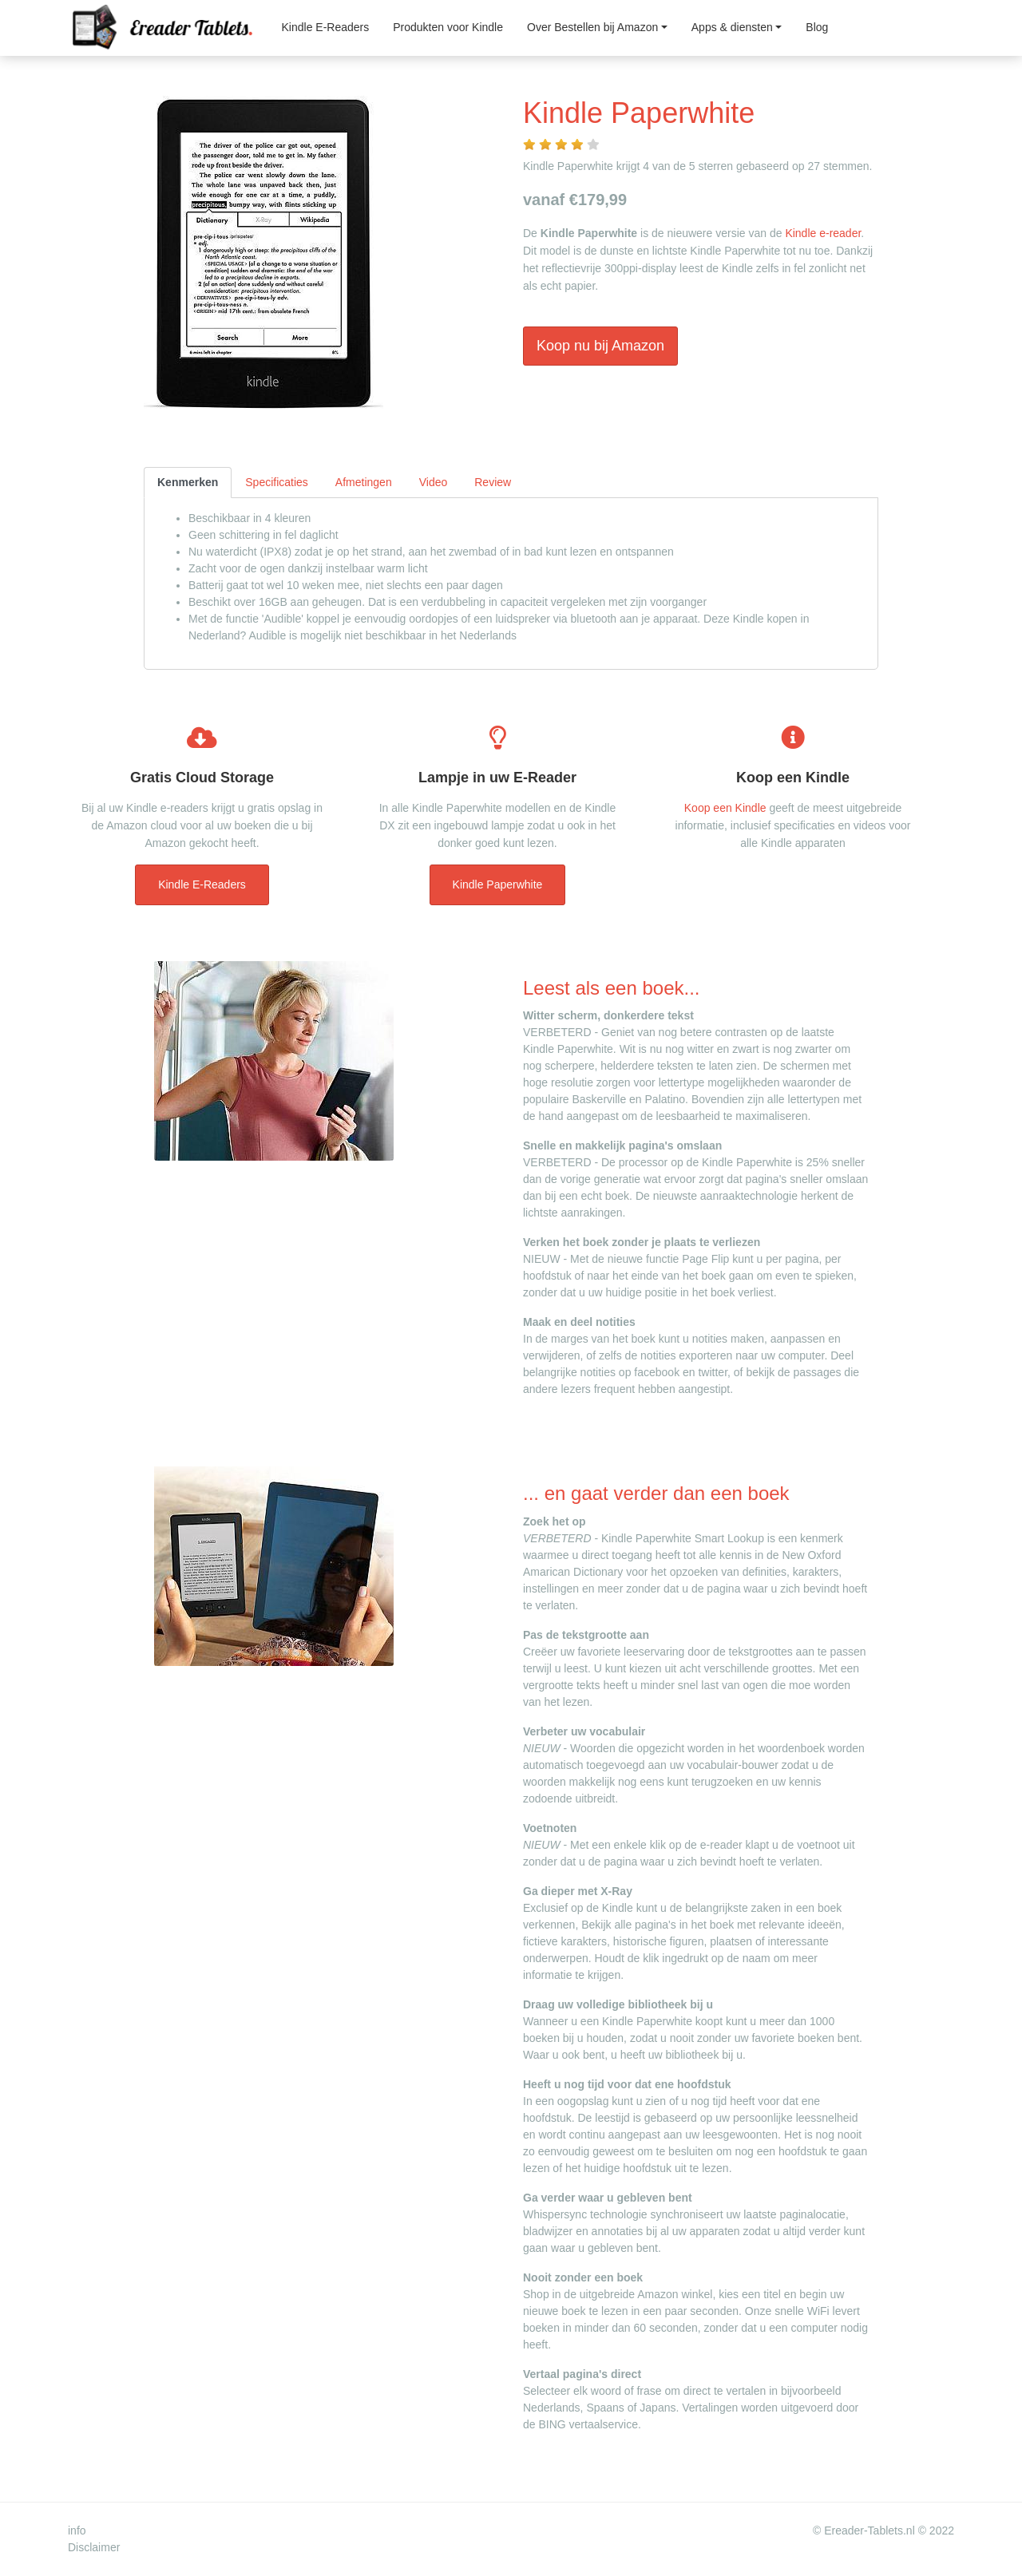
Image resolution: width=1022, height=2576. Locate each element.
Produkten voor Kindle (448, 27)
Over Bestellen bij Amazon (592, 27)
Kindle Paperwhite (498, 884)
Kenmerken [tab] (187, 482)
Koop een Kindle (725, 807)
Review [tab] (492, 482)
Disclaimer (94, 2547)
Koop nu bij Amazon (600, 346)
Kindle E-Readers (326, 27)
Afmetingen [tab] (363, 482)
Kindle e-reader (823, 233)
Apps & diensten (732, 27)
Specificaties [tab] (276, 482)
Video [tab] (433, 482)
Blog (817, 27)
